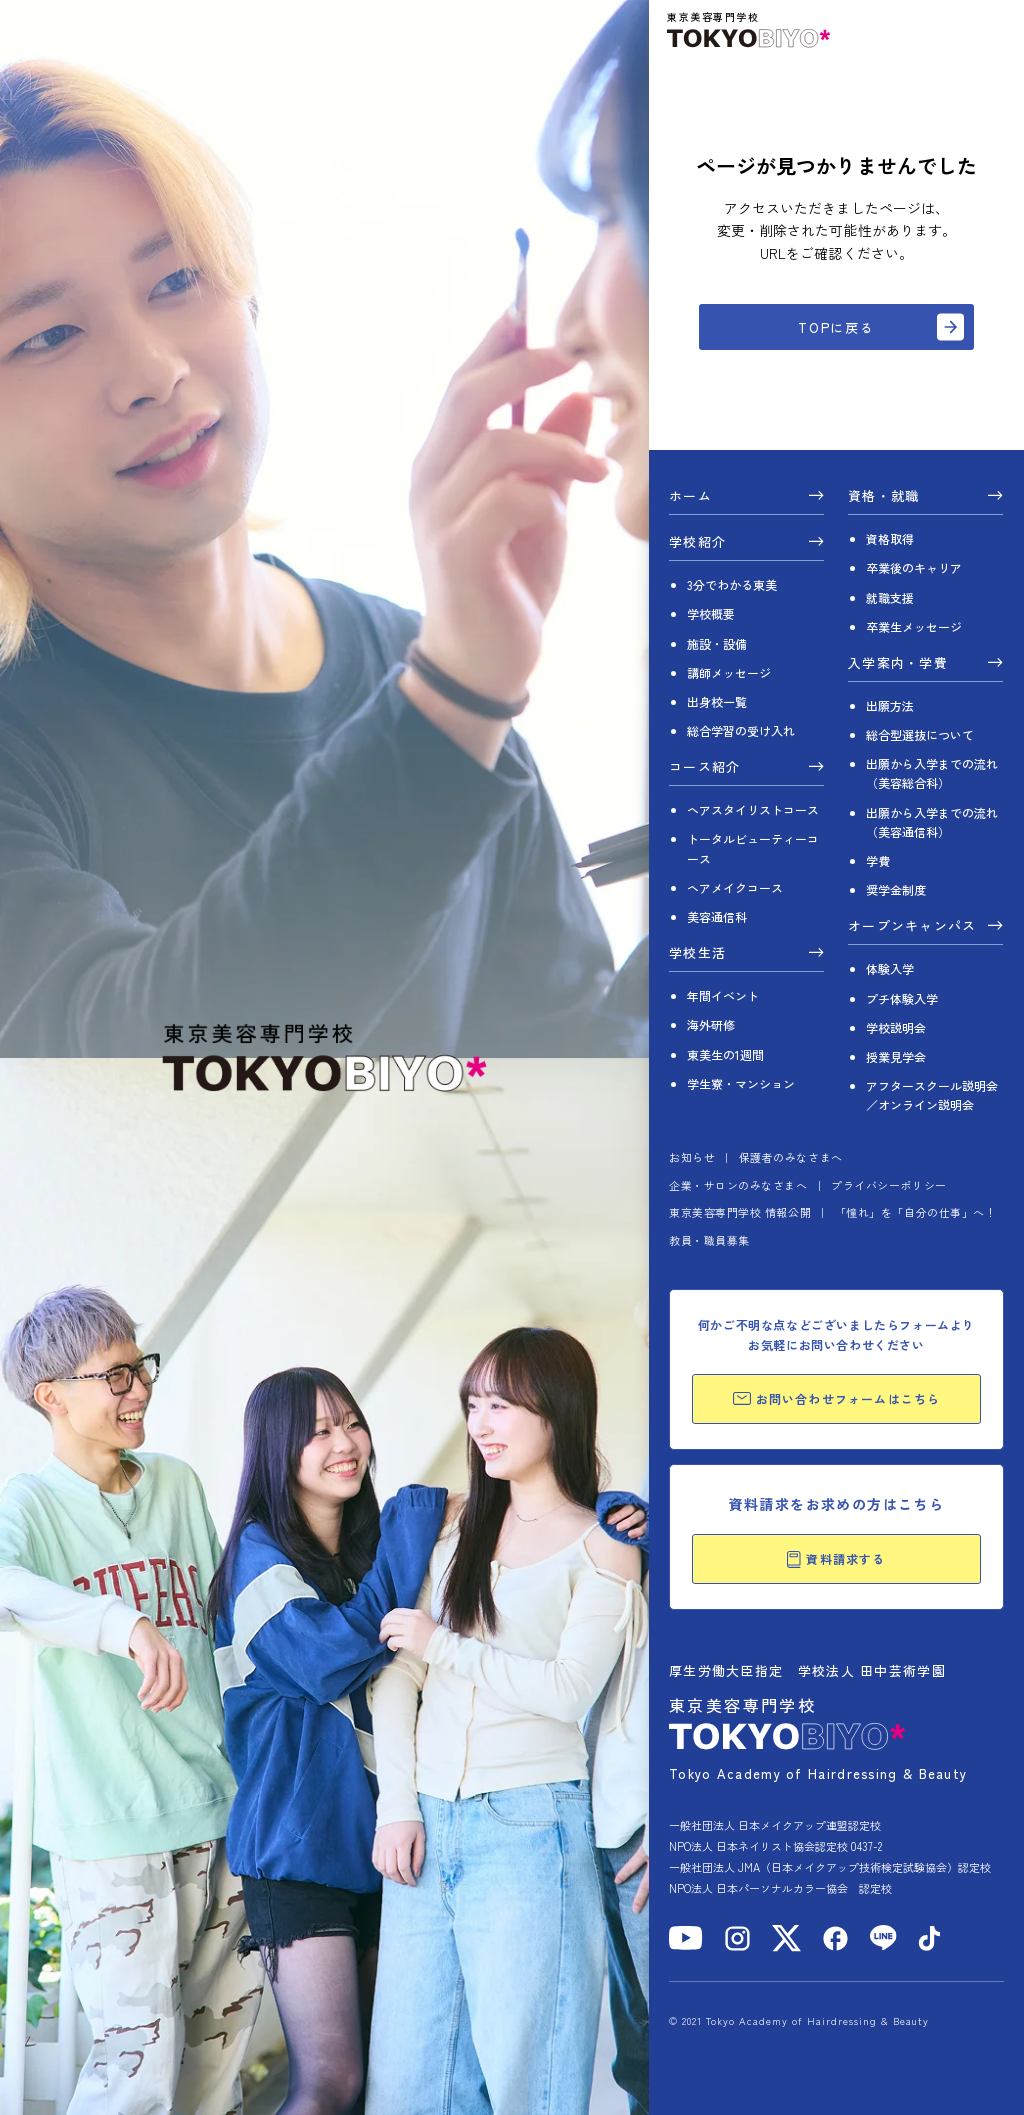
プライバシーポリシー (889, 1185)
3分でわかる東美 (732, 584)
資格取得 (890, 538)
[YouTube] (686, 1938)
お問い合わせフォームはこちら (837, 1398)
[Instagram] (737, 1938)
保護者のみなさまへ (791, 1157)
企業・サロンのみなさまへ (738, 1185)
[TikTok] (929, 1938)
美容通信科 (717, 916)
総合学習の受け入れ (741, 730)
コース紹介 (705, 768)
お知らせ (692, 1157)
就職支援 (890, 597)
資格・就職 (884, 497)
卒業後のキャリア (914, 567)
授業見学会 (896, 1056)
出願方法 (890, 705)
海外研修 (711, 1024)
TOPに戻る (837, 327)
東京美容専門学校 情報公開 (740, 1212)
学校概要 (711, 613)
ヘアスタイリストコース (753, 809)
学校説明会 (896, 1027)
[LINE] (883, 1938)
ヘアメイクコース (735, 887)
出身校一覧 (717, 701)
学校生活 (697, 954)
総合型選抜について (920, 734)
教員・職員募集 (709, 1240)
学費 (878, 860)
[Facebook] (835, 1938)
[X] (786, 1938)
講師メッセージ (729, 672)
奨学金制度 (896, 889)
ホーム (690, 497)
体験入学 (890, 968)
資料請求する (836, 1559)
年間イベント (723, 995)
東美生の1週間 (725, 1054)
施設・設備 (717, 643)
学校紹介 (697, 543)
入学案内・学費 (898, 664)
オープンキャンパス (912, 927)
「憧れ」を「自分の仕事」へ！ (916, 1212)
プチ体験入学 (902, 998)
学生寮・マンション (741, 1083)
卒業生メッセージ (914, 626)
